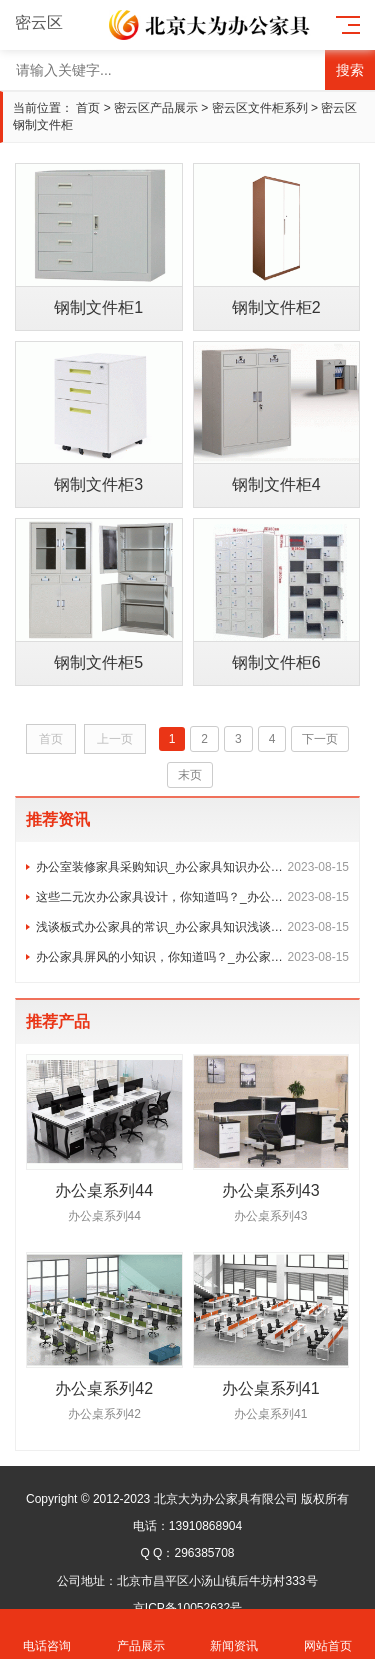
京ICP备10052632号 (187, 1608)
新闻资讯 (235, 1634)
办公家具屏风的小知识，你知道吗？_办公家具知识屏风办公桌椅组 (192, 957)
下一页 (320, 739)
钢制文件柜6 (276, 662)
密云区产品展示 (156, 108)
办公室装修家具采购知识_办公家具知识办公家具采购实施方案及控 (192, 867)
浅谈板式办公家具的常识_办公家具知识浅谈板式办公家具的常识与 (192, 927)
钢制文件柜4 (276, 484)
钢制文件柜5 (98, 662)
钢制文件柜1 (98, 307)
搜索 (350, 70)
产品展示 (141, 1634)
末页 (190, 775)
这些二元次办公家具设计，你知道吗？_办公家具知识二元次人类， (192, 897)
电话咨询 (47, 1634)
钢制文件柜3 (98, 484)
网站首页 (328, 1634)
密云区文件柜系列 (260, 108)
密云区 (50, 22)
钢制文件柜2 (276, 307)
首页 (88, 108)
